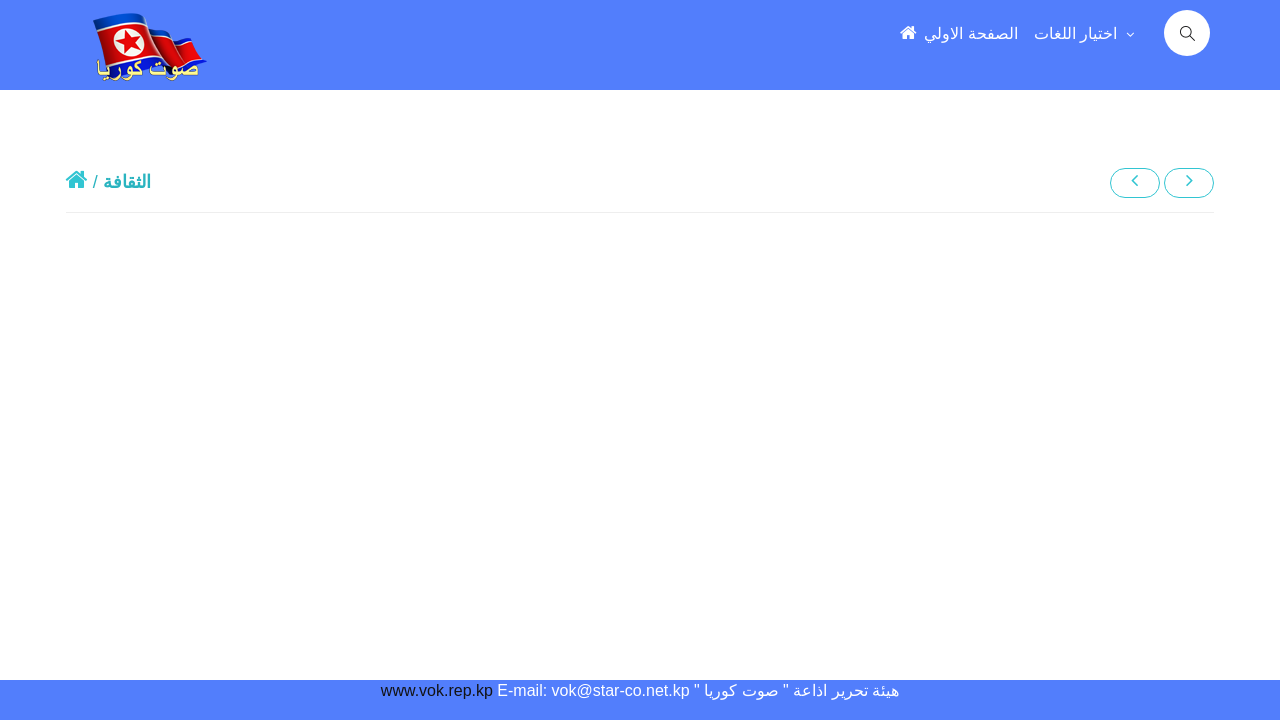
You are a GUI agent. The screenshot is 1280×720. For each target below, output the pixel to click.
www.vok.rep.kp (437, 690)
